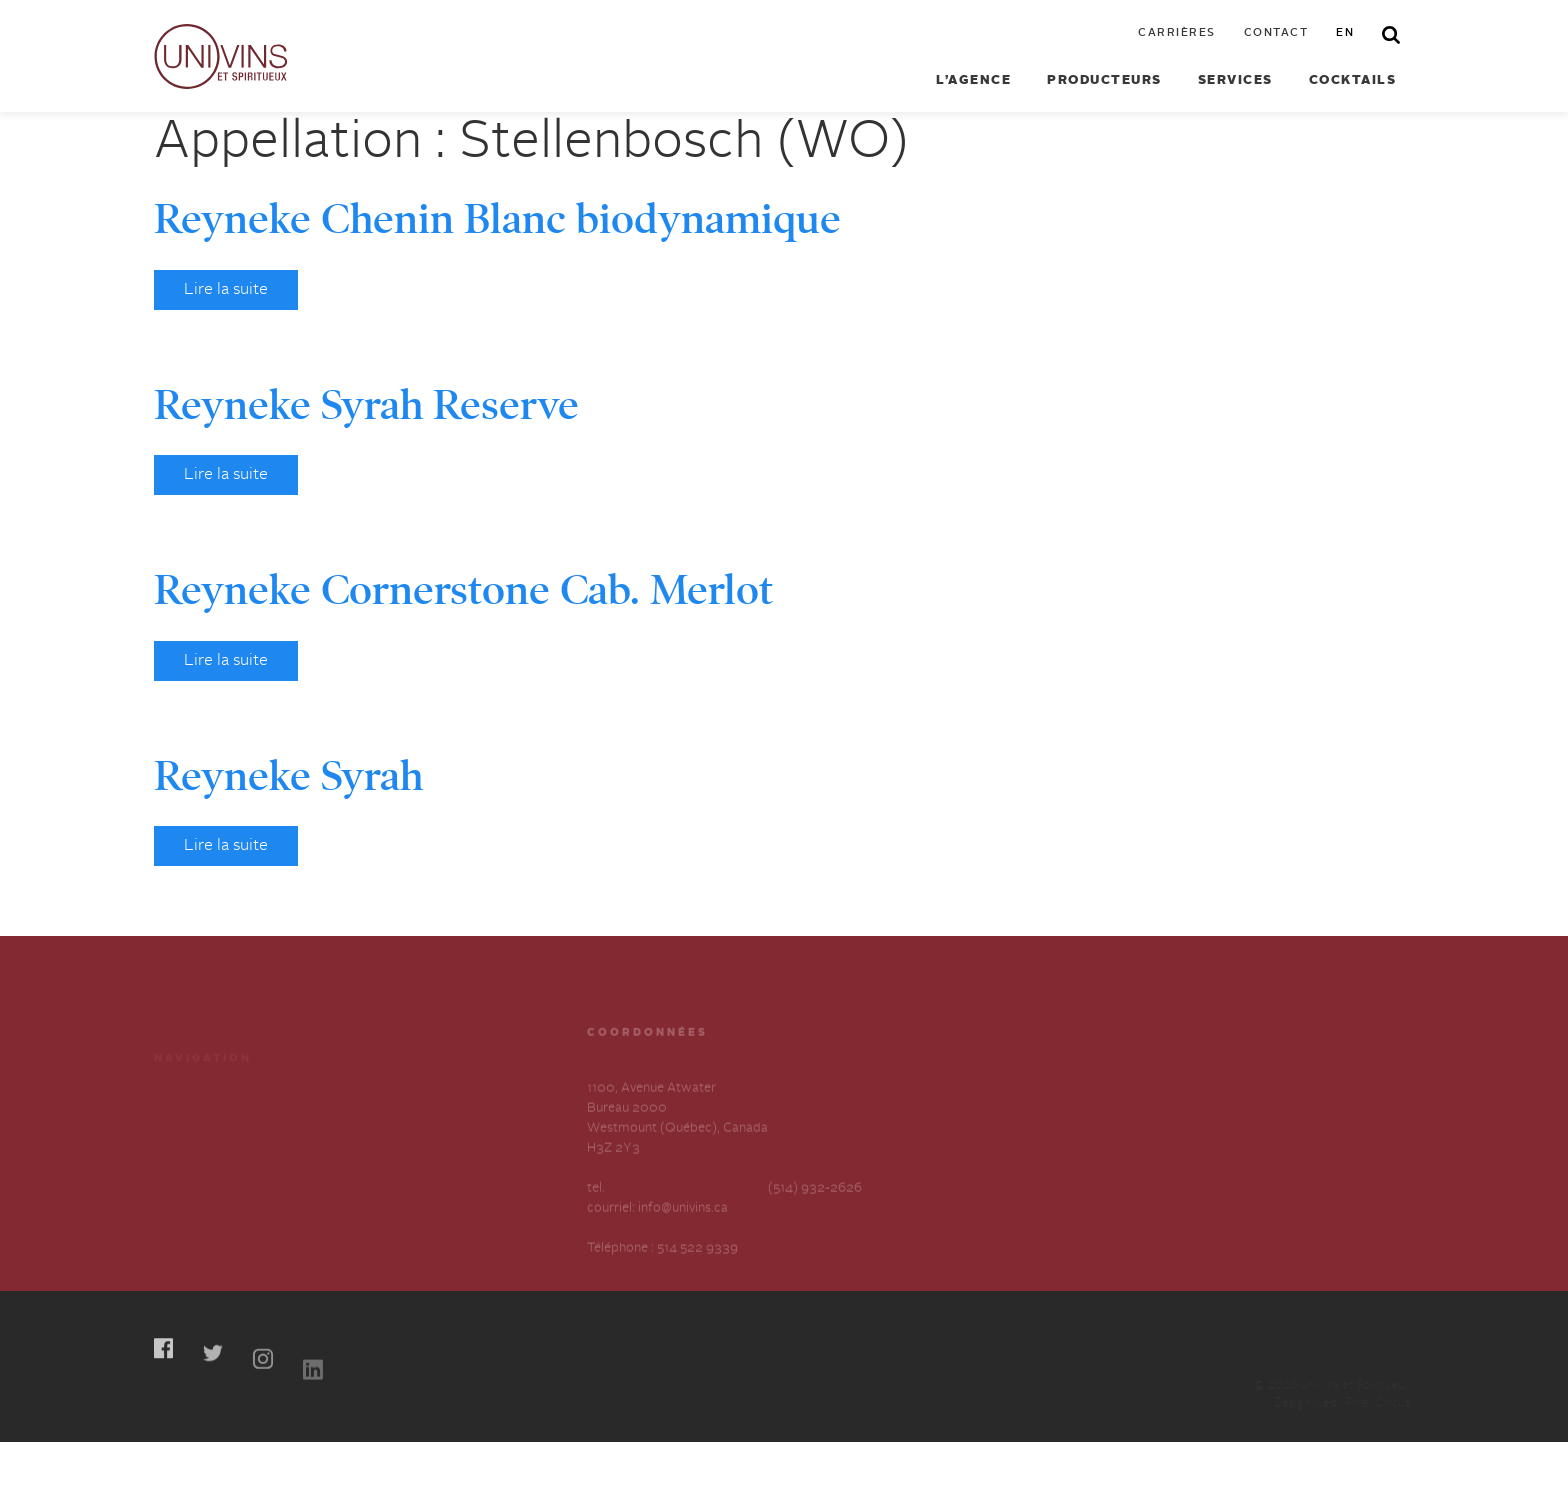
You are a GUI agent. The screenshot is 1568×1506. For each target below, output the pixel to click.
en (1345, 33)
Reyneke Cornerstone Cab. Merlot (464, 590)
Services (1235, 80)
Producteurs (1104, 80)
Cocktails (1353, 80)
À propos (181, 1155)
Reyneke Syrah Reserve (366, 405)
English (371, 1191)
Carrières (1177, 33)
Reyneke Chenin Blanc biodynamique (497, 219)
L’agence (973, 80)
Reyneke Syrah (288, 776)
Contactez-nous (398, 1155)
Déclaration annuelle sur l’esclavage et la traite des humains (228, 1211)
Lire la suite (226, 290)
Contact (1276, 33)
